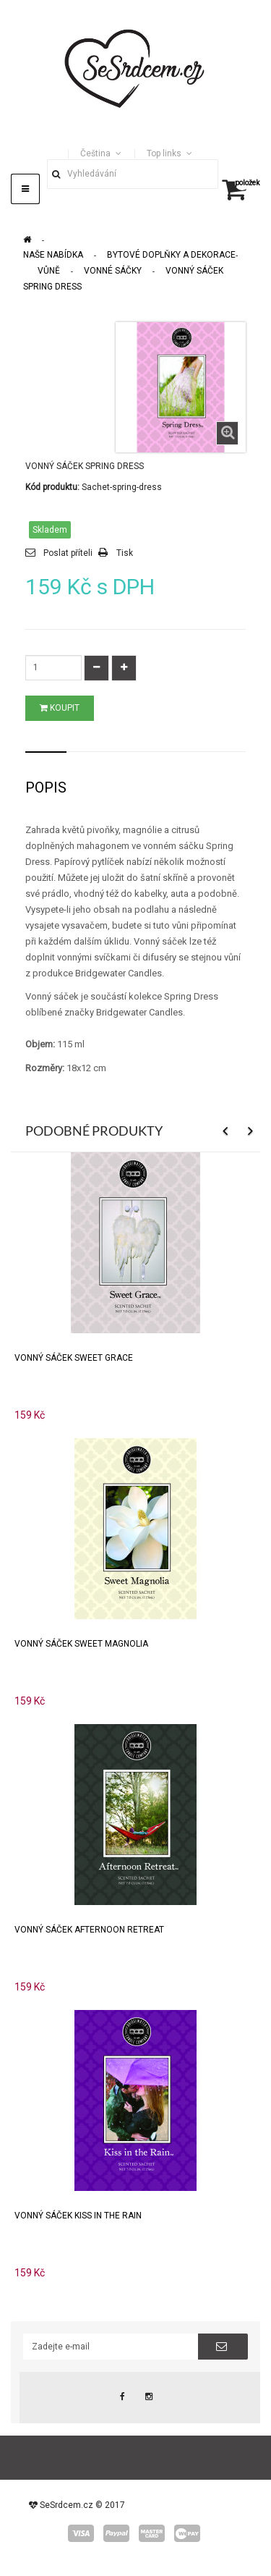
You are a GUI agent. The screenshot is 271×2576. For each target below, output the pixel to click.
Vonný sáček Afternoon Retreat (89, 1930)
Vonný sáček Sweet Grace (73, 1358)
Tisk (124, 553)
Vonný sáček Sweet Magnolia (81, 1644)
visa (81, 2533)
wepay (187, 2533)
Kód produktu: (52, 487)
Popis (45, 787)
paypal (116, 2533)
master (152, 2533)
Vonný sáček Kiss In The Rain (78, 2215)
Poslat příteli (68, 553)
